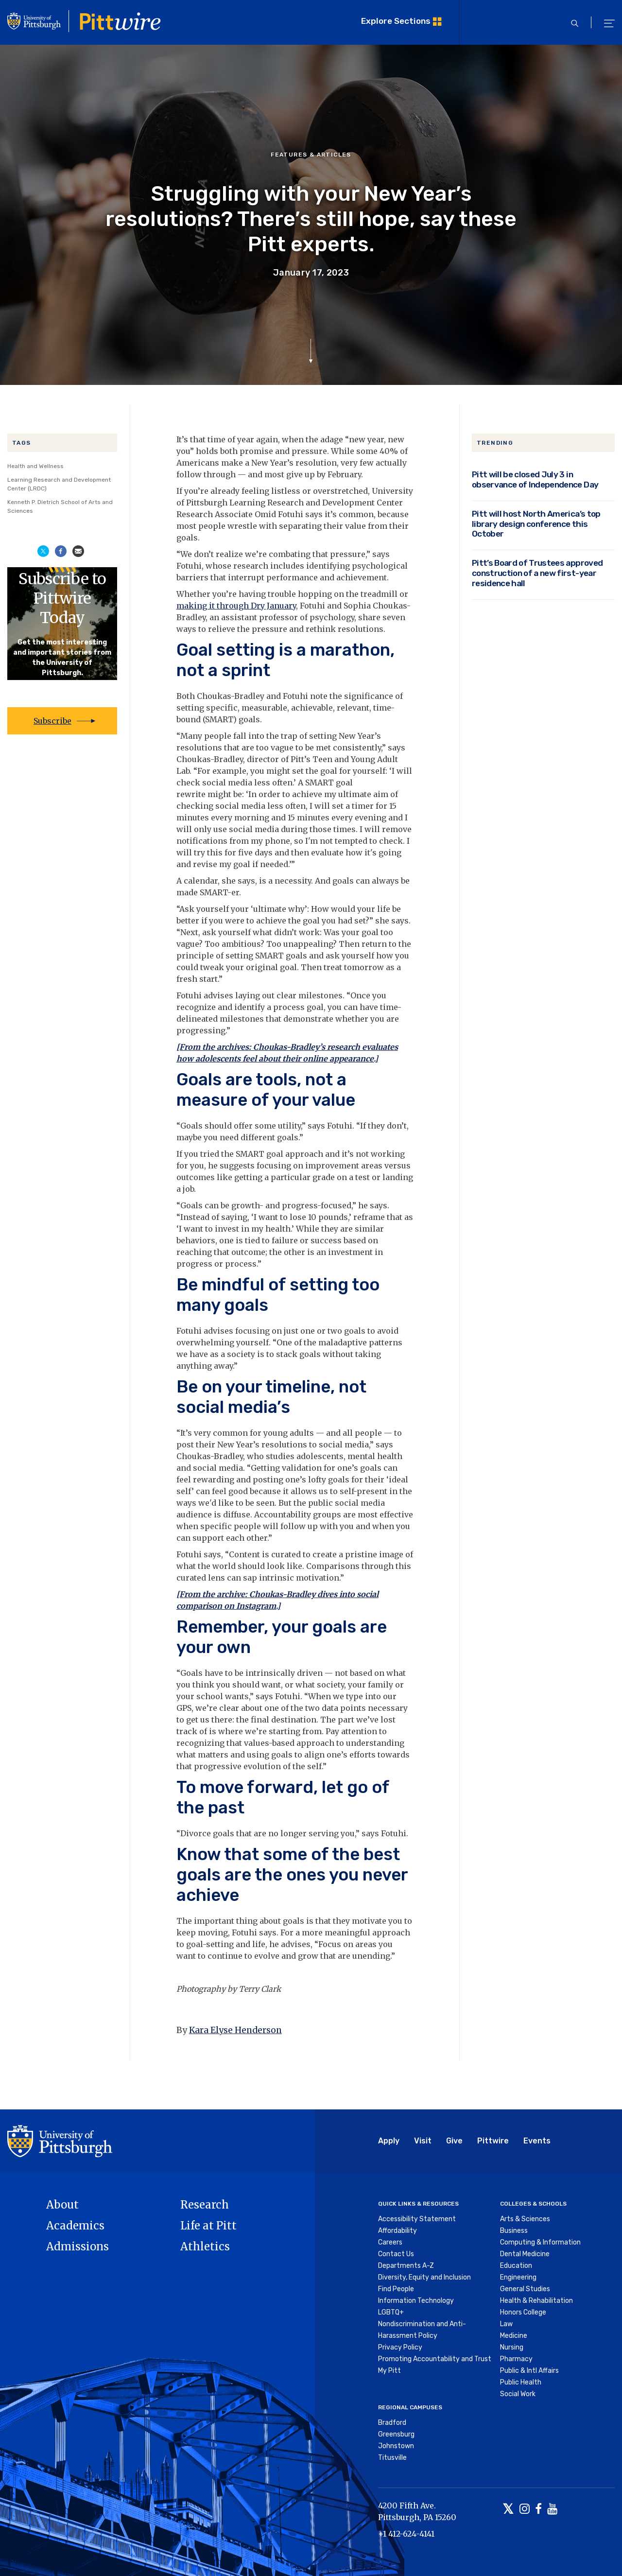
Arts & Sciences (525, 2219)
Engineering (518, 2277)
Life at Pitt (208, 2225)
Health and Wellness (35, 466)
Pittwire (493, 2140)
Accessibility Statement (417, 2219)
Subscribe (52, 721)
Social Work (518, 2394)
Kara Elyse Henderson (235, 2030)
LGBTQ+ (391, 2312)
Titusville (392, 2458)
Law (506, 2324)
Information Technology (416, 2301)
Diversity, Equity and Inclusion (424, 2277)
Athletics (205, 2246)
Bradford (392, 2423)
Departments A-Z (406, 2266)
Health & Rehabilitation (536, 2301)
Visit (423, 2140)
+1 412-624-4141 (406, 2534)
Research (204, 2204)
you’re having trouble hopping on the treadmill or (309, 594)
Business (514, 2231)
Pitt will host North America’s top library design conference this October (536, 524)
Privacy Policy (400, 2347)
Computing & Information (540, 2242)
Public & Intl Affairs (529, 2371)
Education (516, 2266)
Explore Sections (396, 21)
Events (537, 2140)
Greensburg (396, 2434)
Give (454, 2140)
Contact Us (396, 2254)
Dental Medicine (525, 2254)
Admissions (77, 2246)
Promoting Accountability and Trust (434, 2359)
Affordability (397, 2231)
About (62, 2204)
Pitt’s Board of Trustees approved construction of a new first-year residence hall (537, 573)
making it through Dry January (236, 605)
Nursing (511, 2347)
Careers (390, 2242)
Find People (396, 2289)
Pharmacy (516, 2359)
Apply (388, 2140)
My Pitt (389, 2371)
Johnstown (396, 2446)
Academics (75, 2225)
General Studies (525, 2289)
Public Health (520, 2382)
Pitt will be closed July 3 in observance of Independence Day (535, 479)
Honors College (523, 2312)
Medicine (513, 2336)
